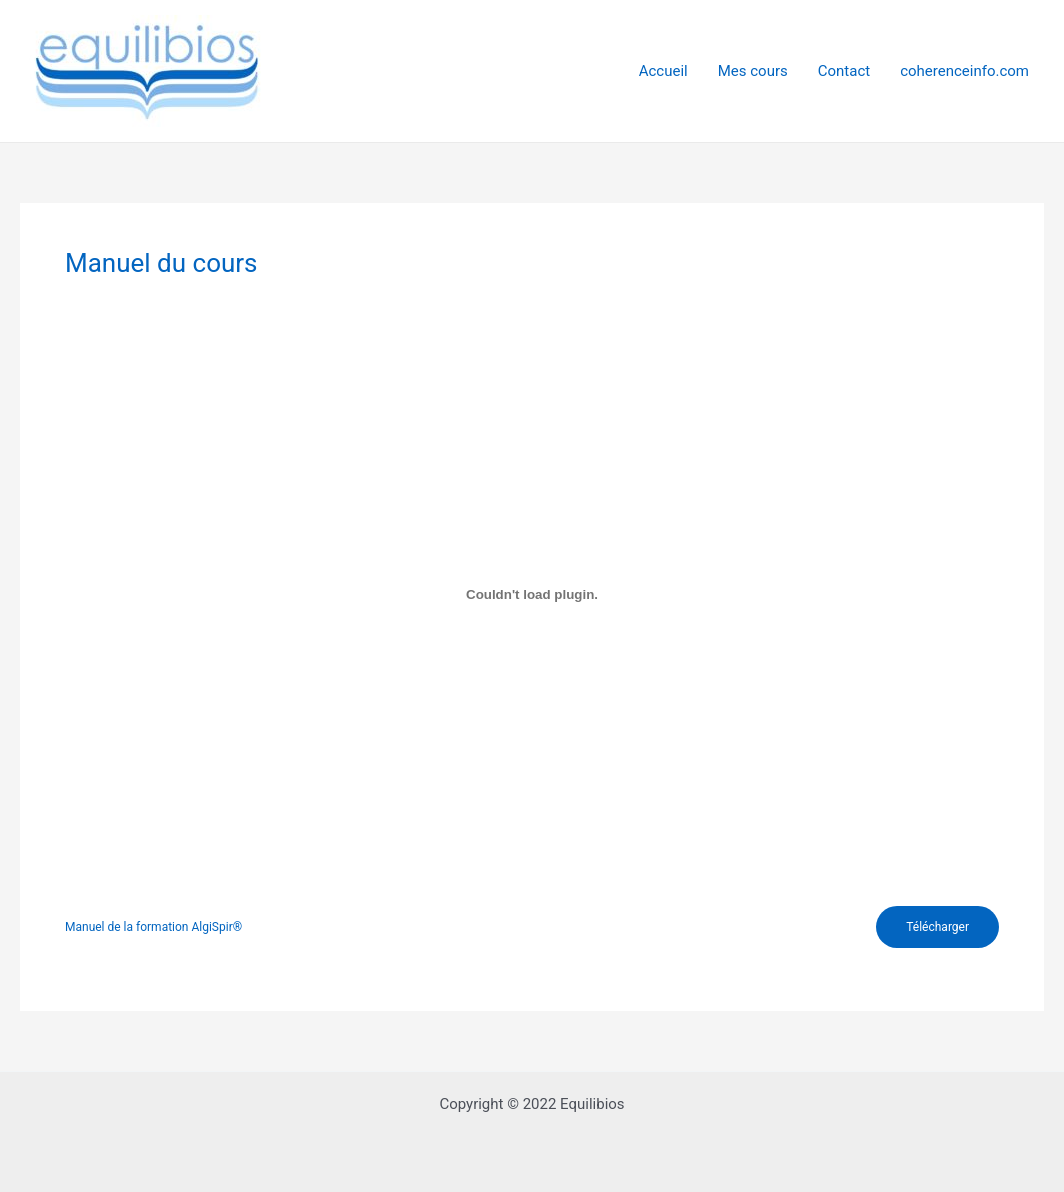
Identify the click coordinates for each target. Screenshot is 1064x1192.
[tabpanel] (532, 621)
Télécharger (937, 927)
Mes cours (753, 71)
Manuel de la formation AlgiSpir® (153, 927)
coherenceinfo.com (964, 71)
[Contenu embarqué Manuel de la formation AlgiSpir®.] (532, 594)
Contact (844, 71)
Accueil (663, 71)
